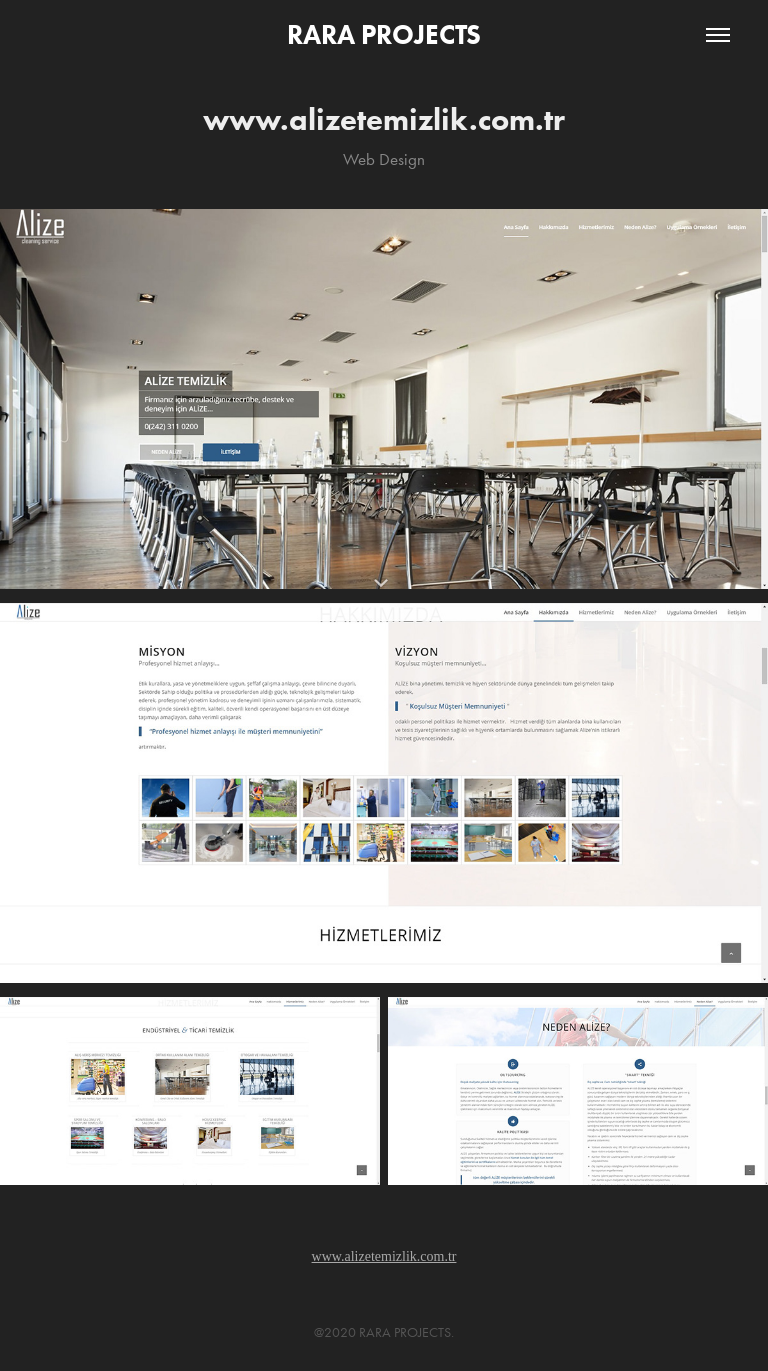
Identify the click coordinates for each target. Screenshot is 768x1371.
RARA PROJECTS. (406, 1332)
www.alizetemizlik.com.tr (384, 1256)
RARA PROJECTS (384, 34)
